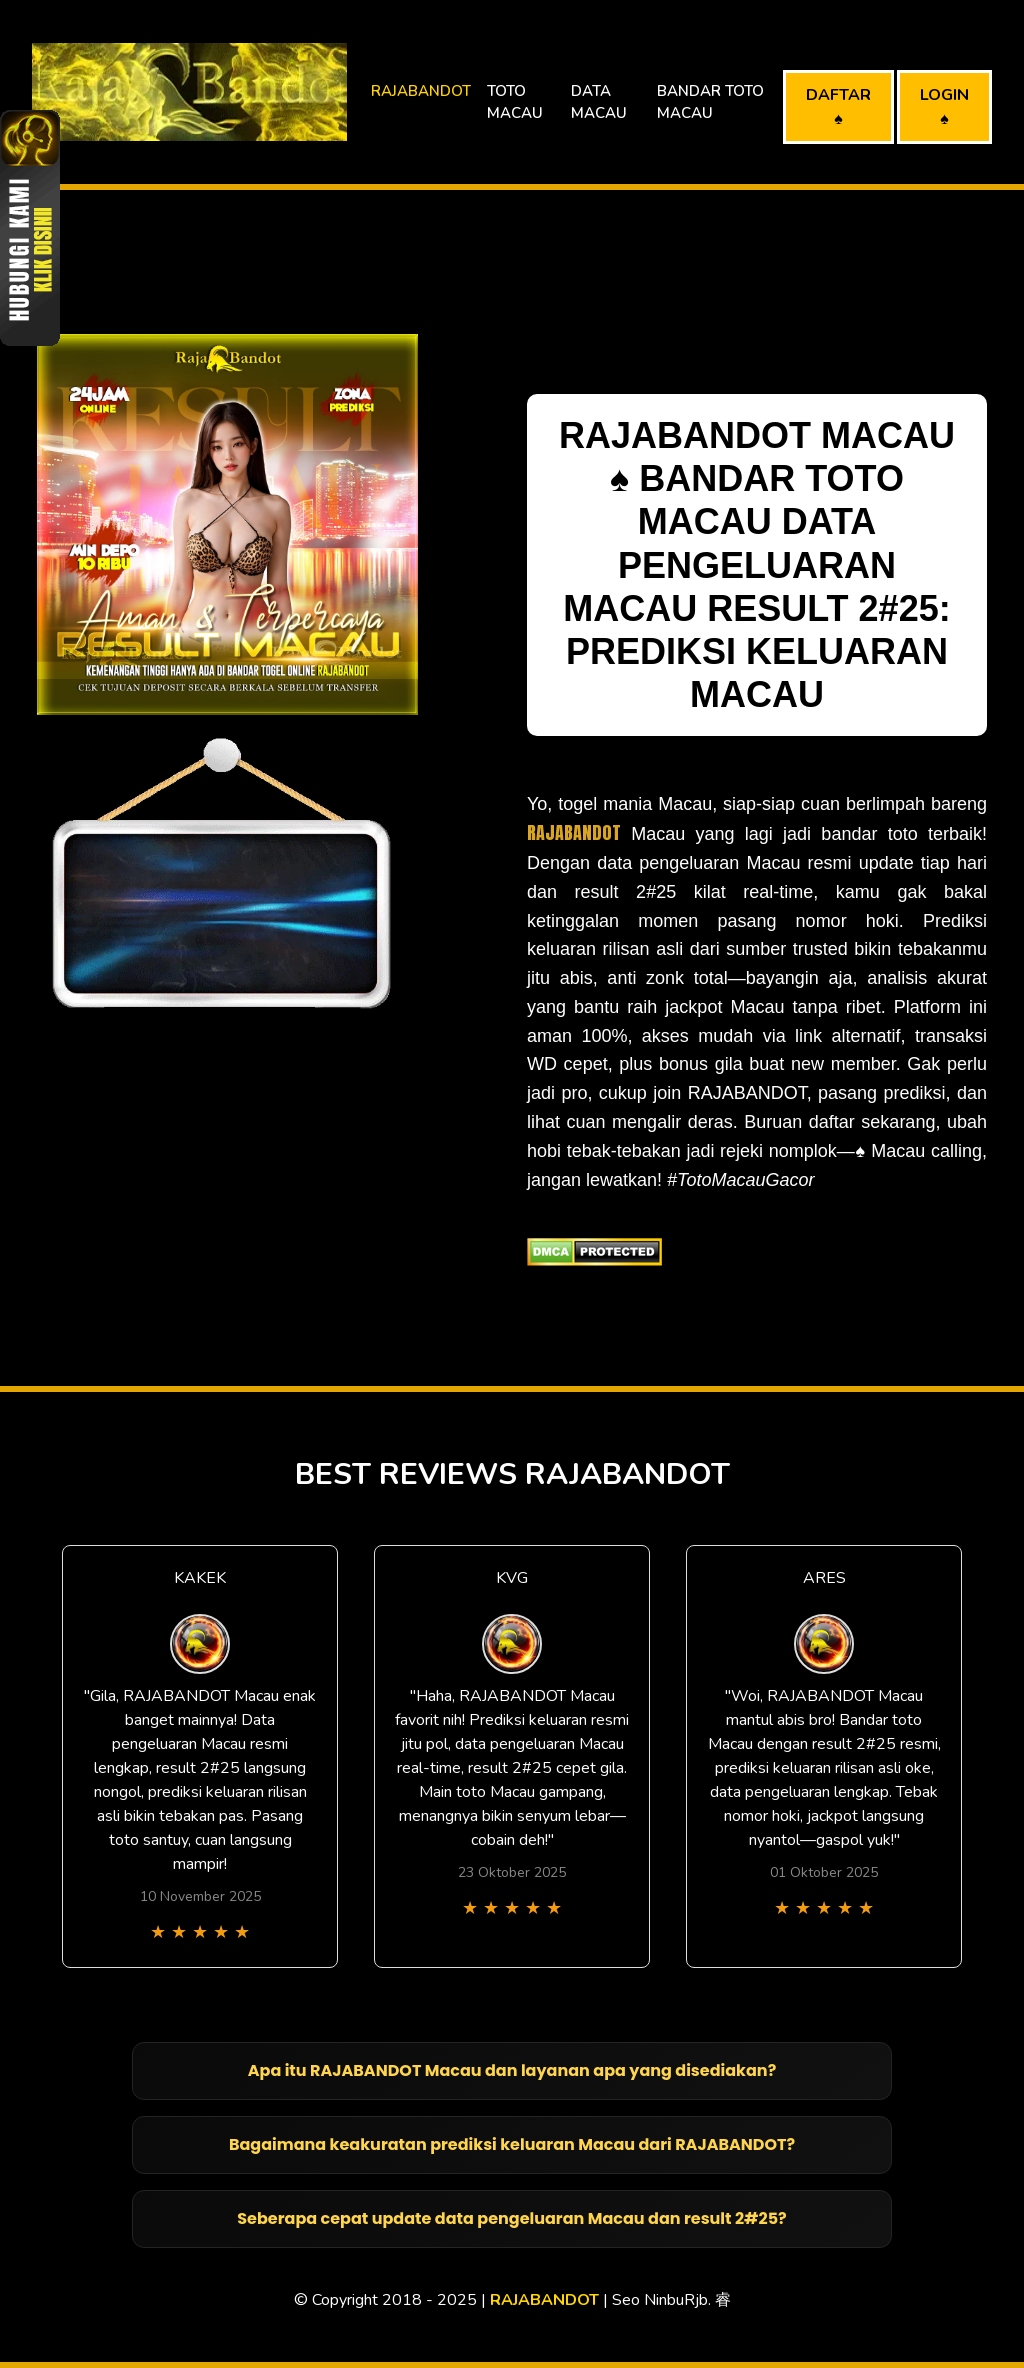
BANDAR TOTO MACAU (710, 102)
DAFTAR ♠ (838, 107)
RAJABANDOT (421, 91)
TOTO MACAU (515, 102)
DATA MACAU (599, 102)
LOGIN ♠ (944, 107)
